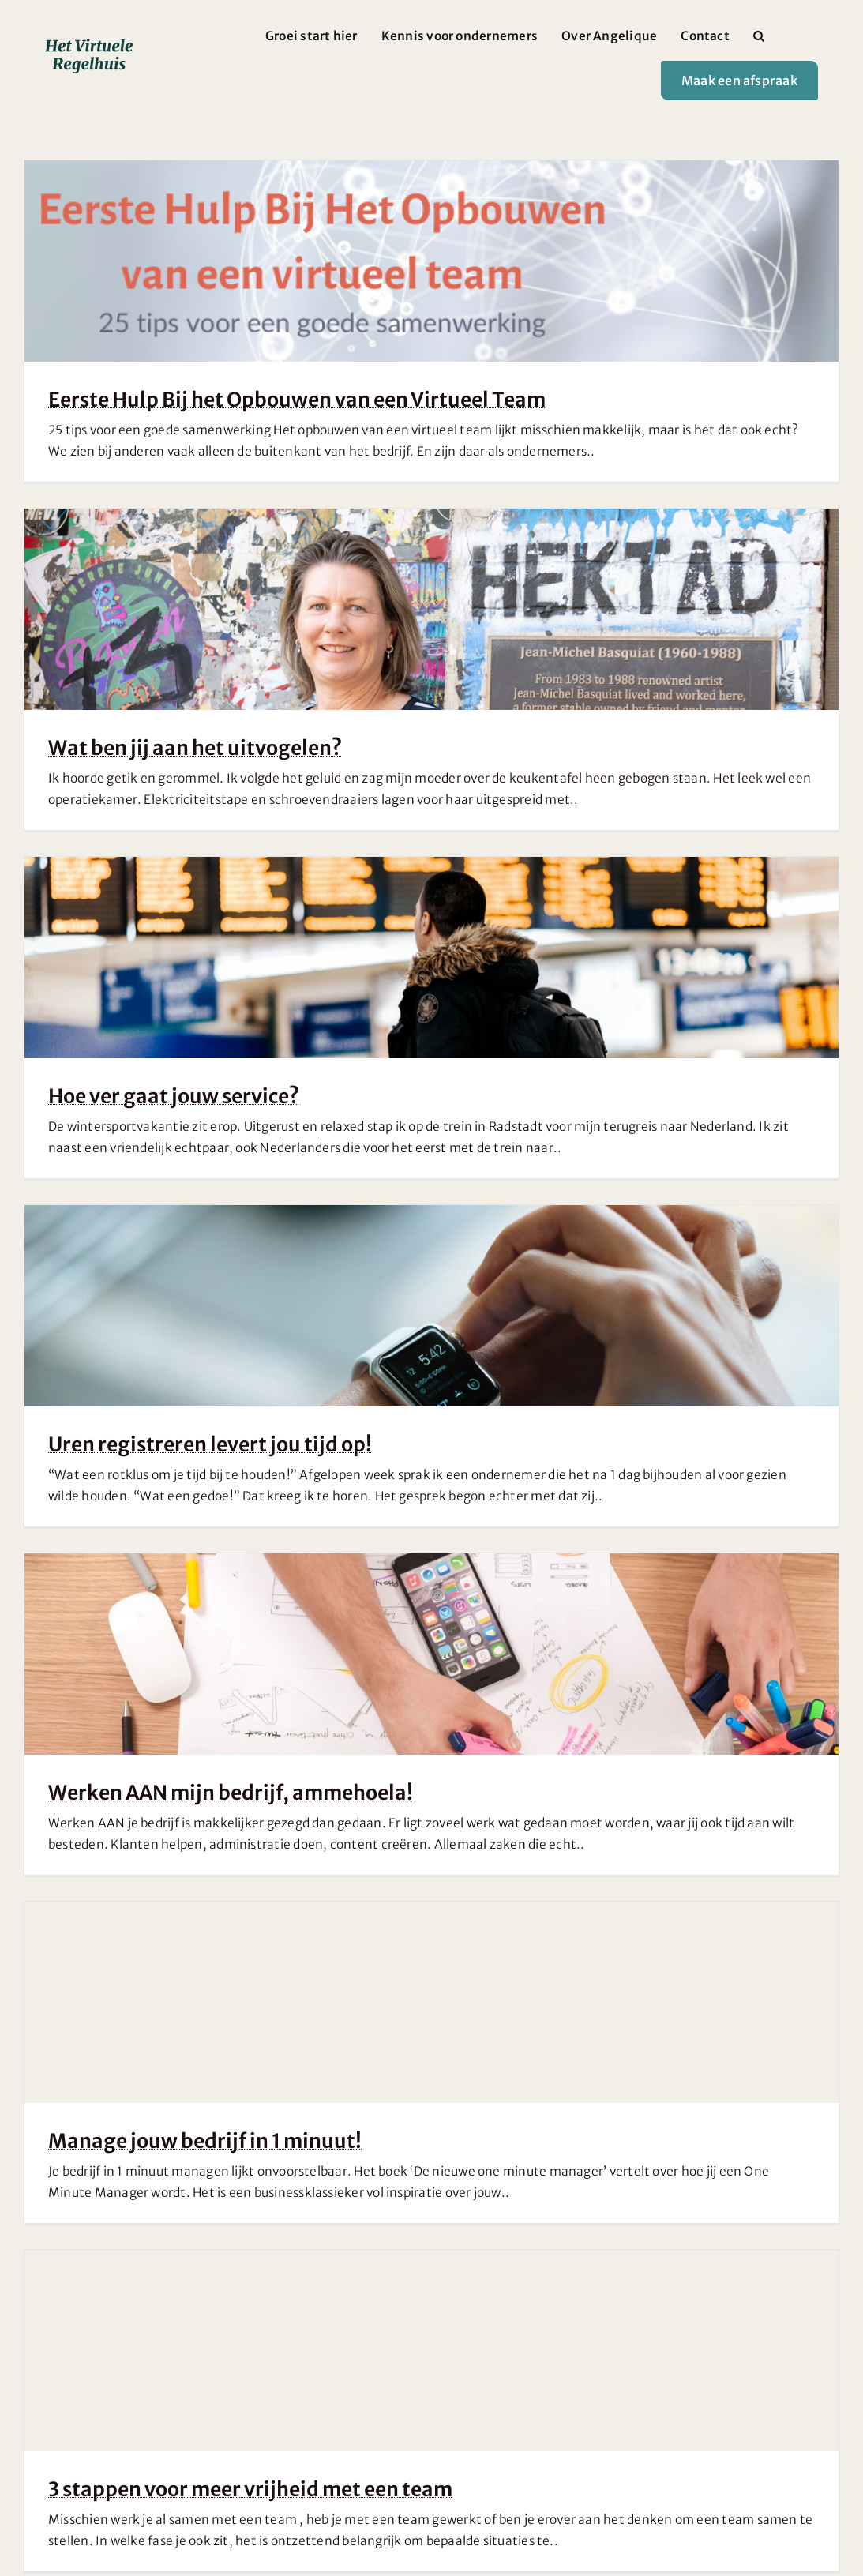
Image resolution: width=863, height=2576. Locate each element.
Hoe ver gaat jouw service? (173, 1096)
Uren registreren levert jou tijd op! (210, 1444)
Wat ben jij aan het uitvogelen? (195, 747)
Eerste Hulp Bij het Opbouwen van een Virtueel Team (297, 399)
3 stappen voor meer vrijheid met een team (250, 2489)
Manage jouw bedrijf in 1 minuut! (205, 2141)
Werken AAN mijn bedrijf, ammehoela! (230, 1792)
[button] (758, 36)
